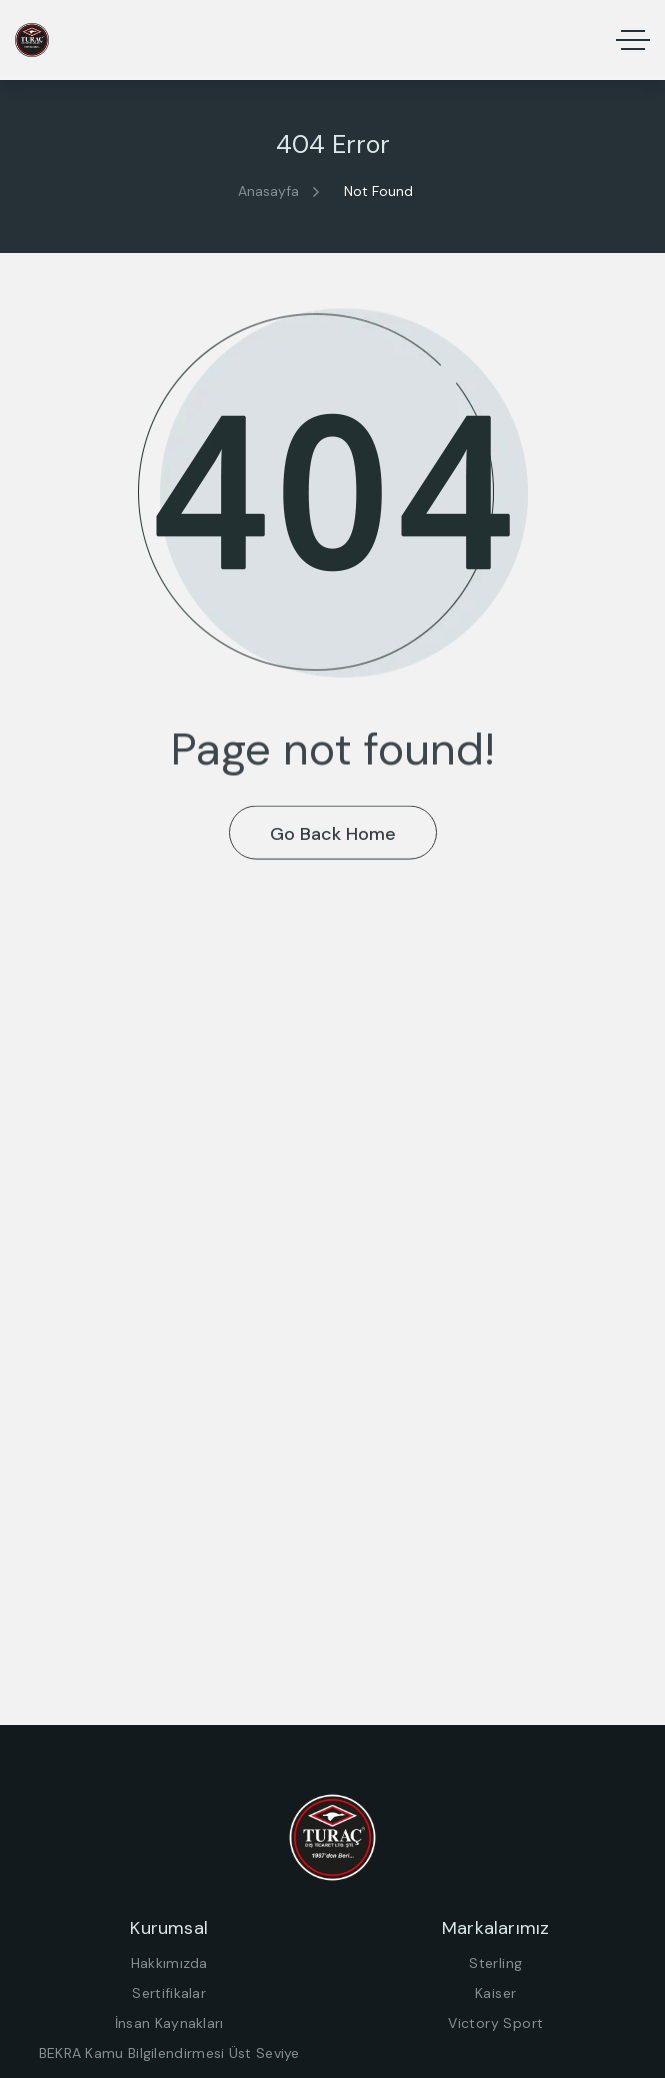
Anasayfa (268, 191)
